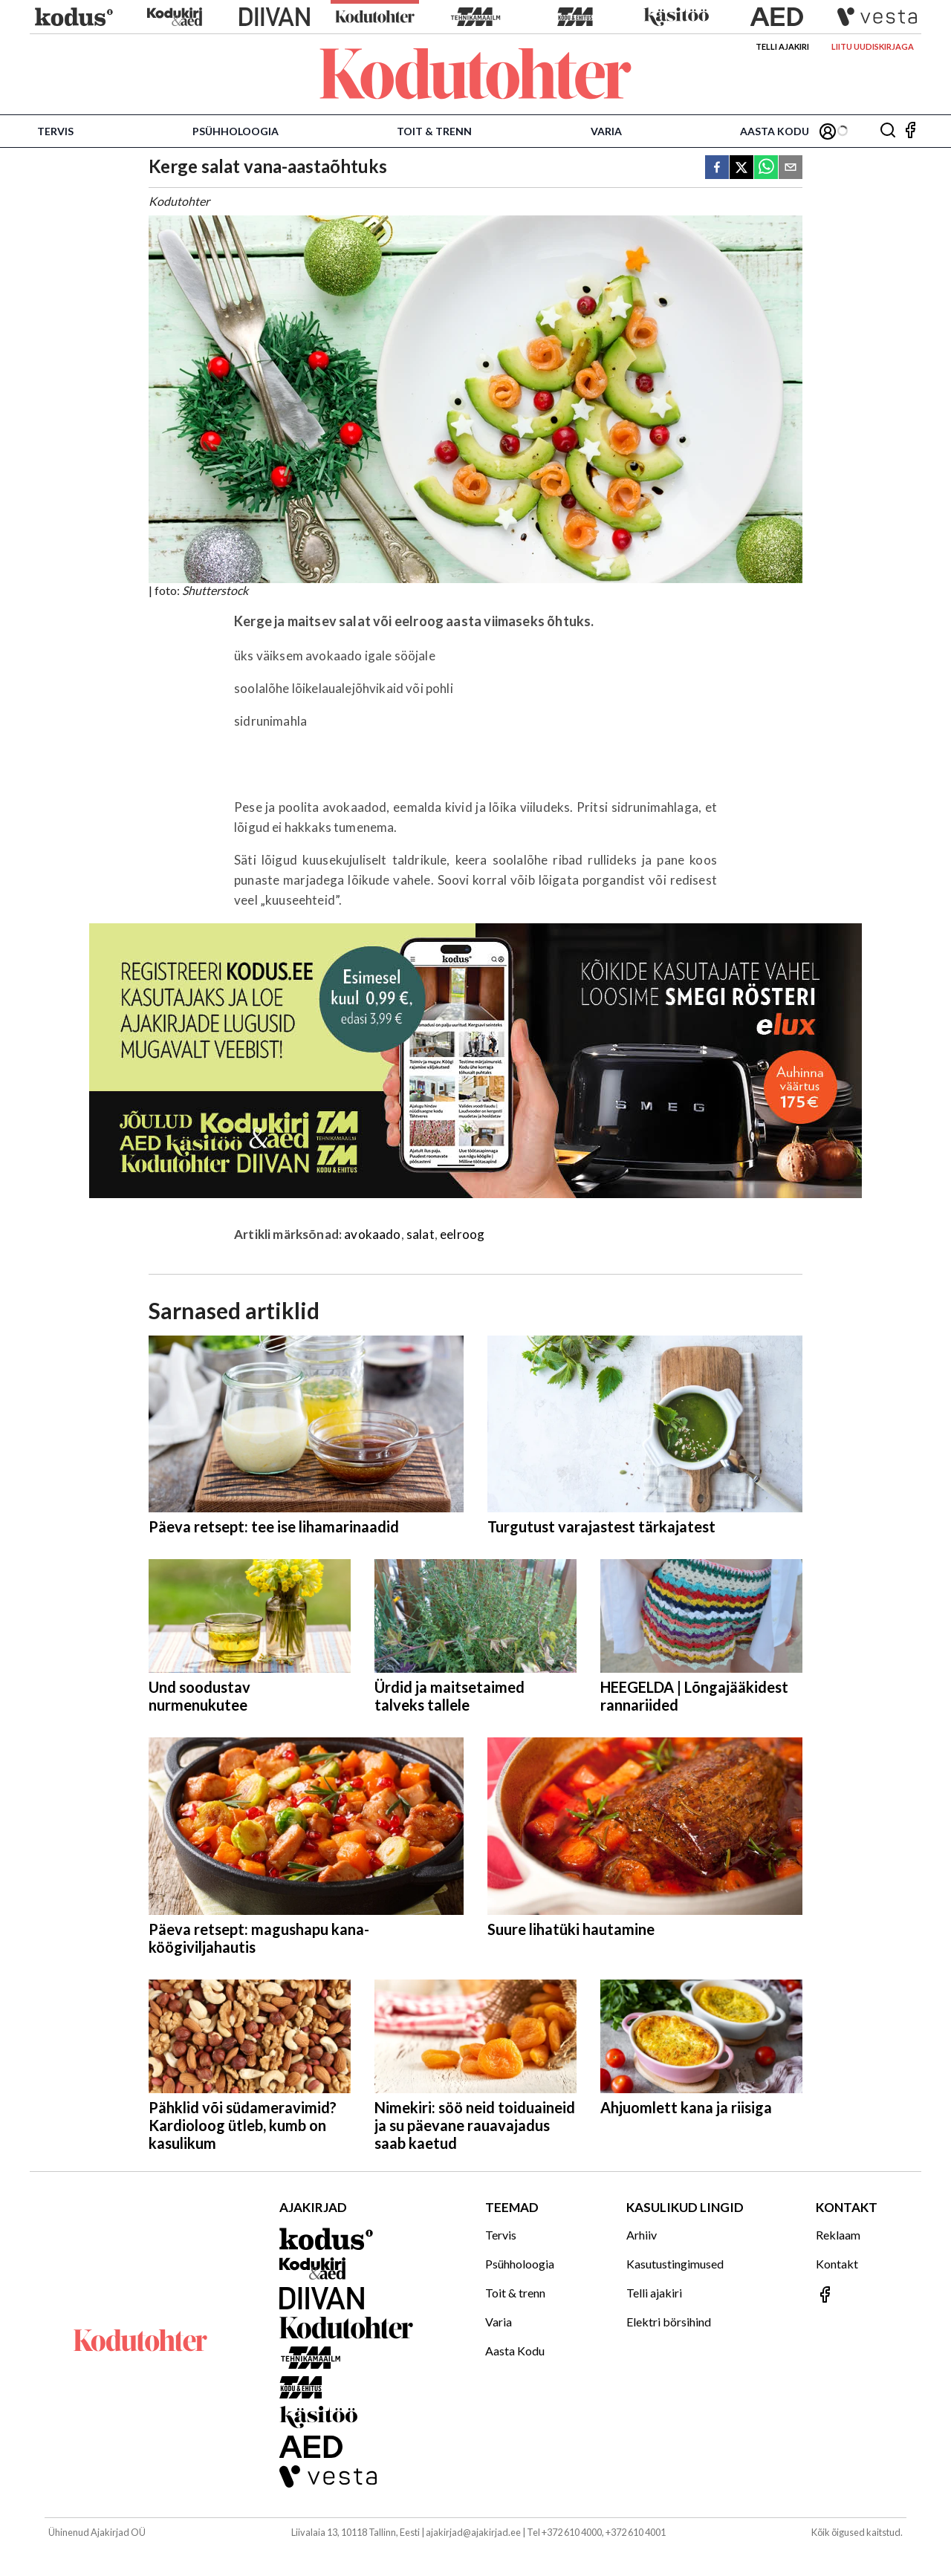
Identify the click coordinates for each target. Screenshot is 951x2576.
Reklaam (838, 2235)
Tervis (55, 131)
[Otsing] (888, 131)
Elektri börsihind (668, 2322)
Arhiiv (641, 2235)
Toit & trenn (434, 131)
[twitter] (741, 168)
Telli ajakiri (782, 46)
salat (420, 1234)
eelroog (462, 1234)
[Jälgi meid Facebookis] (910, 131)
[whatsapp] (766, 168)
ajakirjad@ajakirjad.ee (473, 2532)
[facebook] (717, 168)
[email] (790, 168)
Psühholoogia (235, 131)
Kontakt (837, 2264)
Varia (606, 131)
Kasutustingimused (675, 2264)
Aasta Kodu (774, 131)
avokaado (372, 1234)
